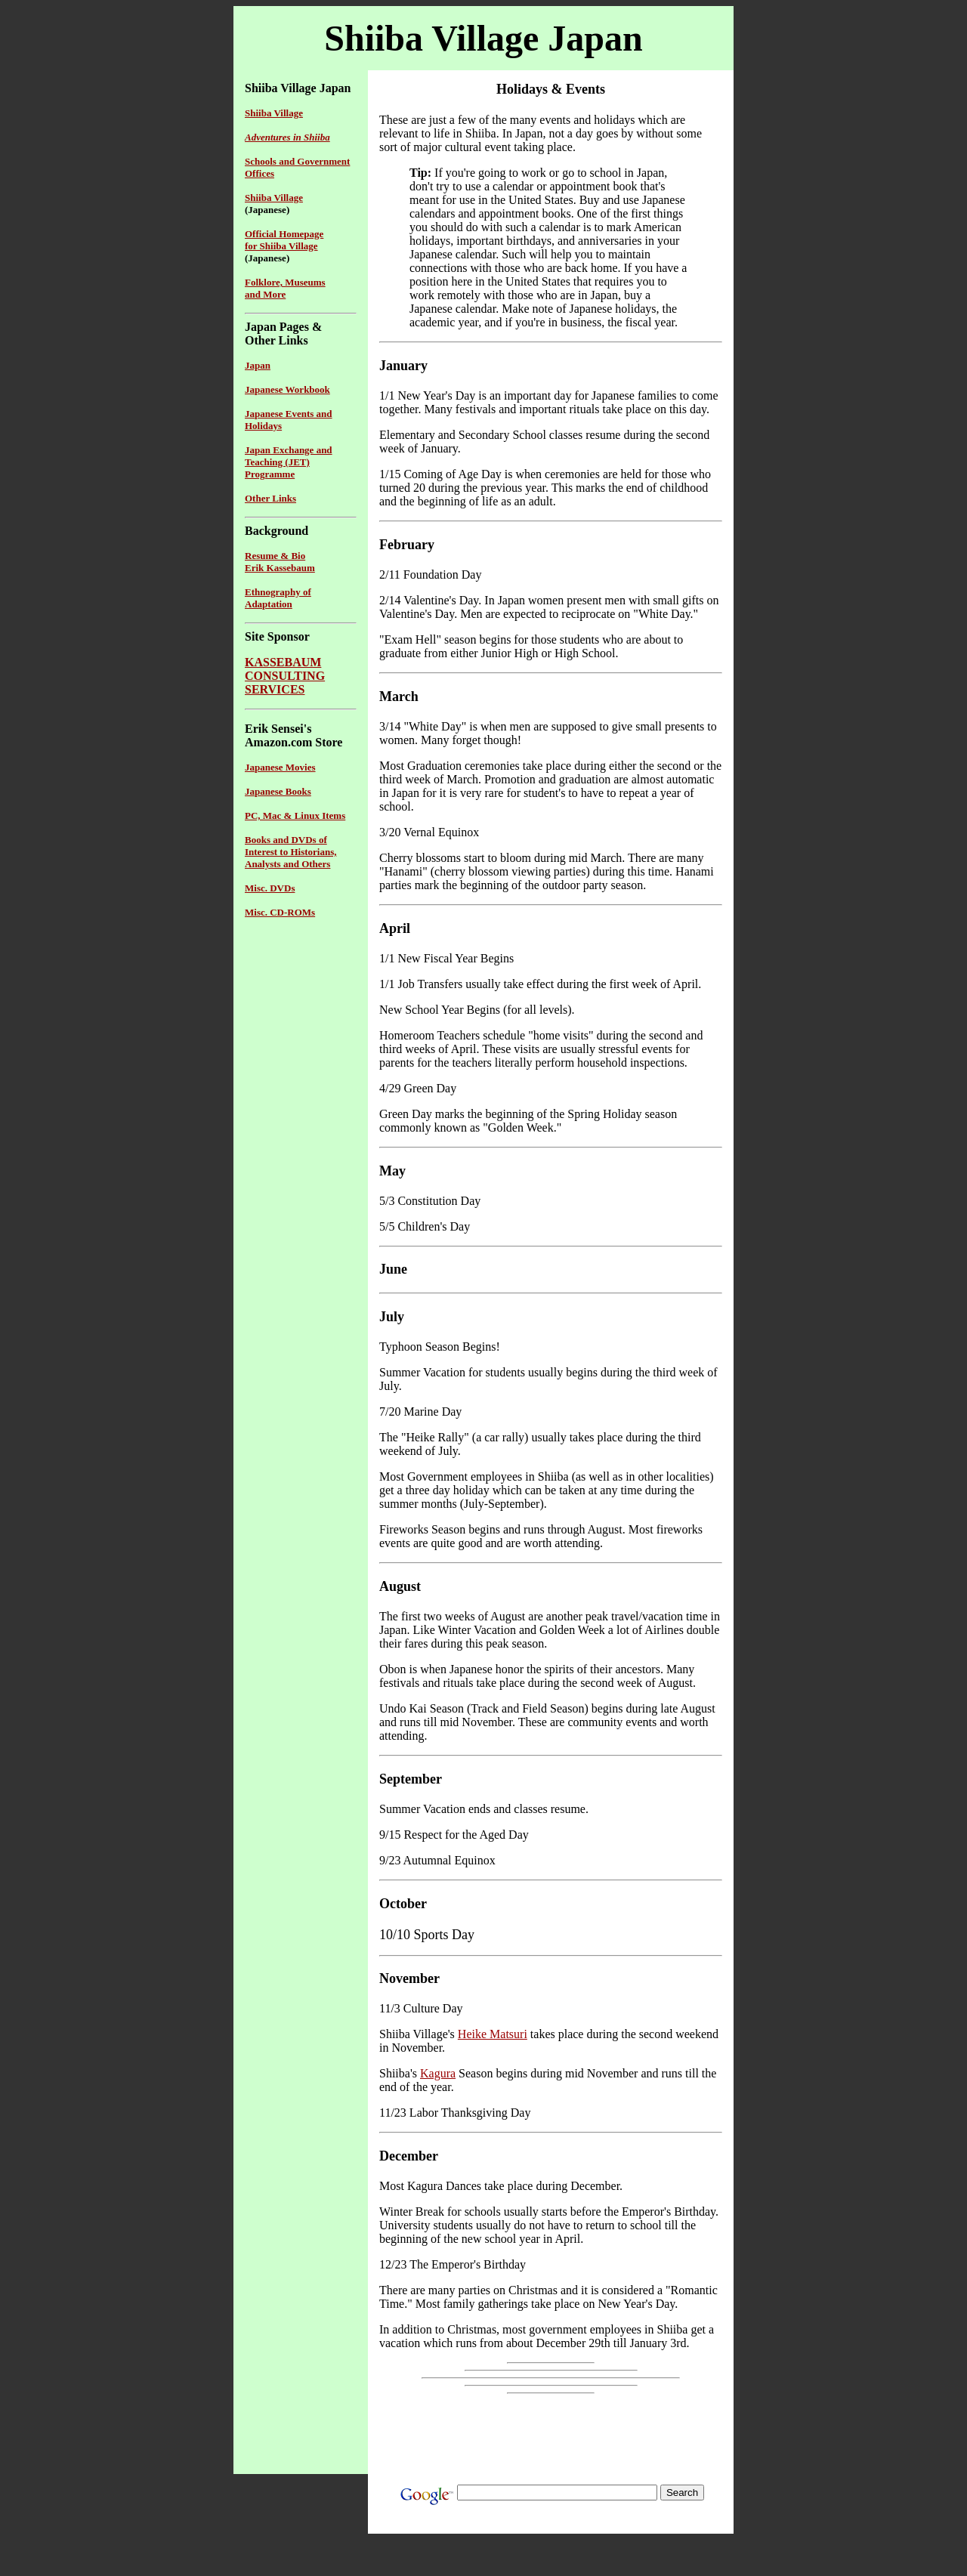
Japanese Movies (280, 767)
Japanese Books (278, 791)
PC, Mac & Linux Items (295, 815)
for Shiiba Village (281, 246)
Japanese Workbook (287, 389)
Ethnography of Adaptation (278, 598)
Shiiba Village (274, 197)
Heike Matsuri (492, 2034)
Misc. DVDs (270, 888)
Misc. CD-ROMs (280, 912)
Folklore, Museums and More (285, 288)
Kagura (438, 2073)
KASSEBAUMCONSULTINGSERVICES (285, 676)
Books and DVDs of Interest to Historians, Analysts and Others (290, 851)
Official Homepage (284, 233)
